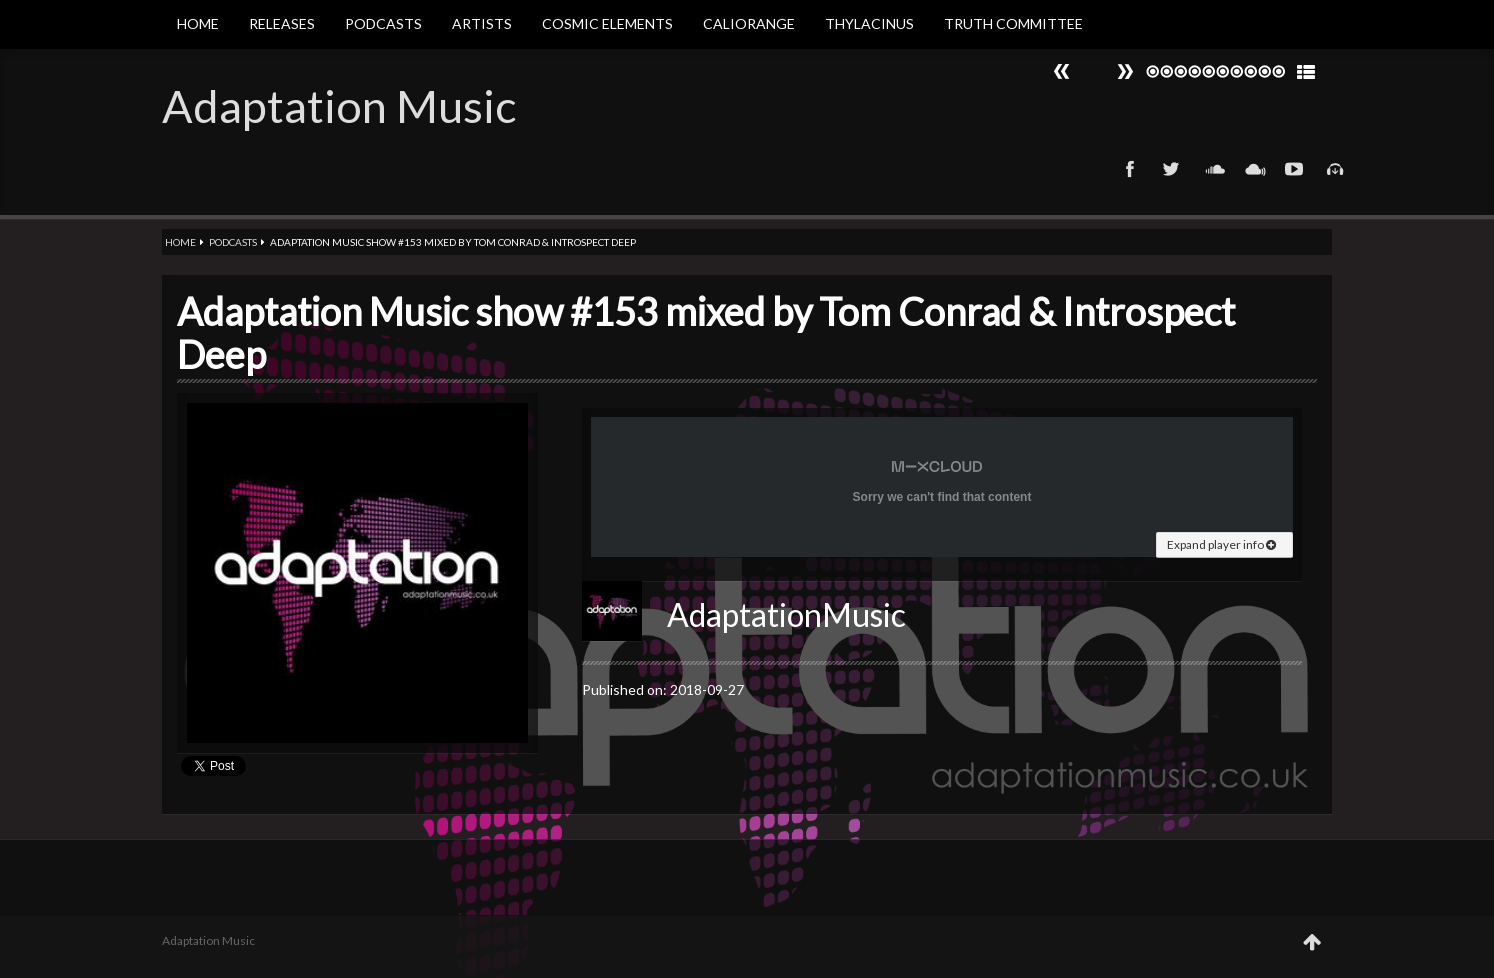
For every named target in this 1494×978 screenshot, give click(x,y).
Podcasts (383, 23)
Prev (1125, 71)
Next (1062, 71)
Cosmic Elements (607, 23)
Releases (282, 23)
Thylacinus (869, 23)
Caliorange (749, 23)
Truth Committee (1013, 23)
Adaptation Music (339, 106)
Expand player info (1221, 544)
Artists (482, 23)
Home (198, 23)
